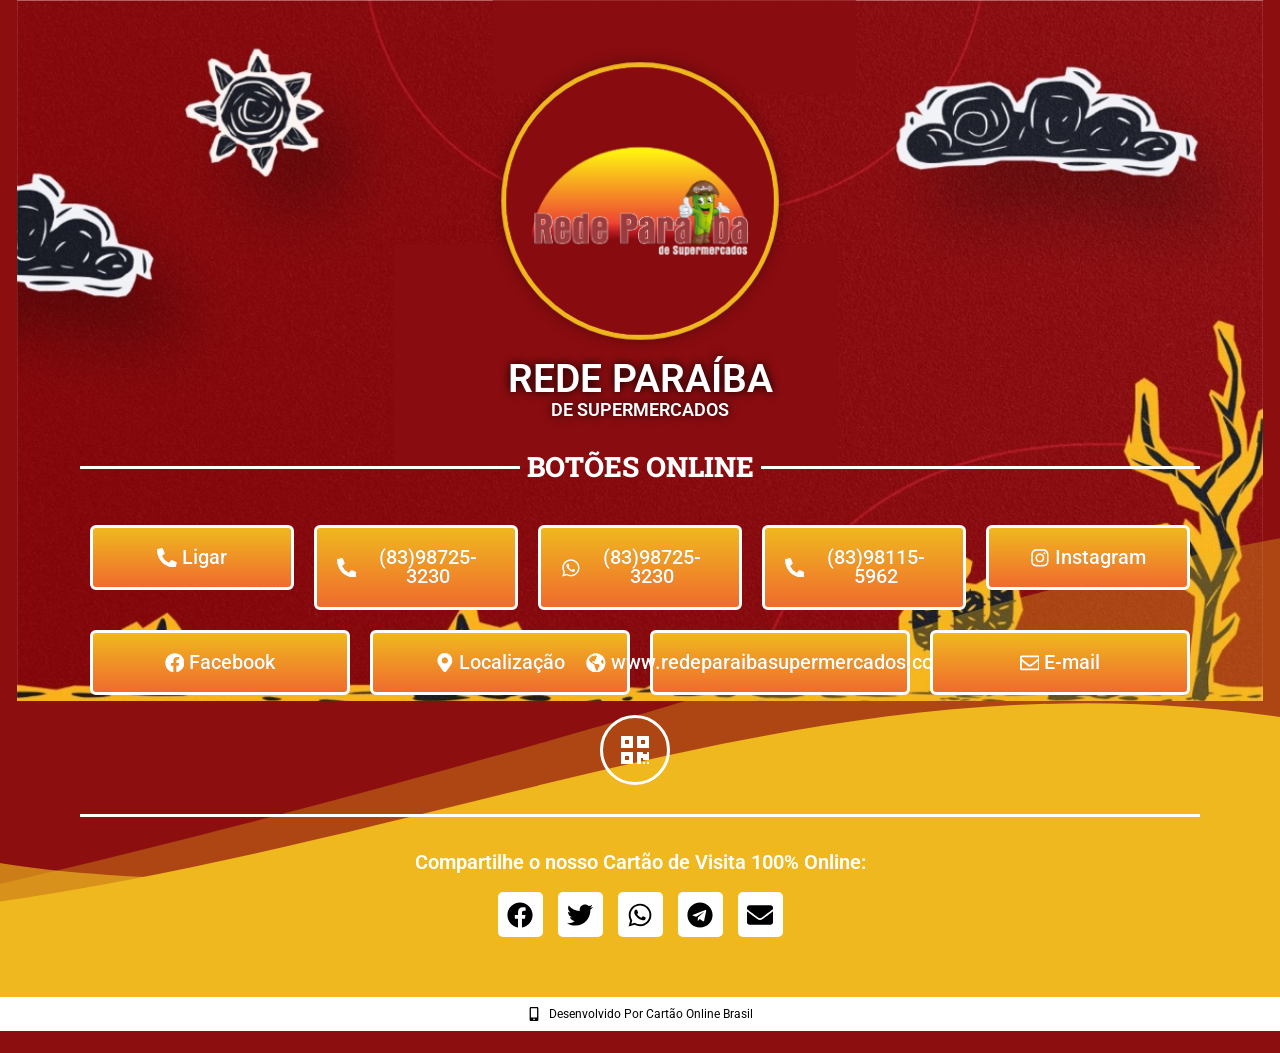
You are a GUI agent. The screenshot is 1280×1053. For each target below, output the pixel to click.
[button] (520, 916)
